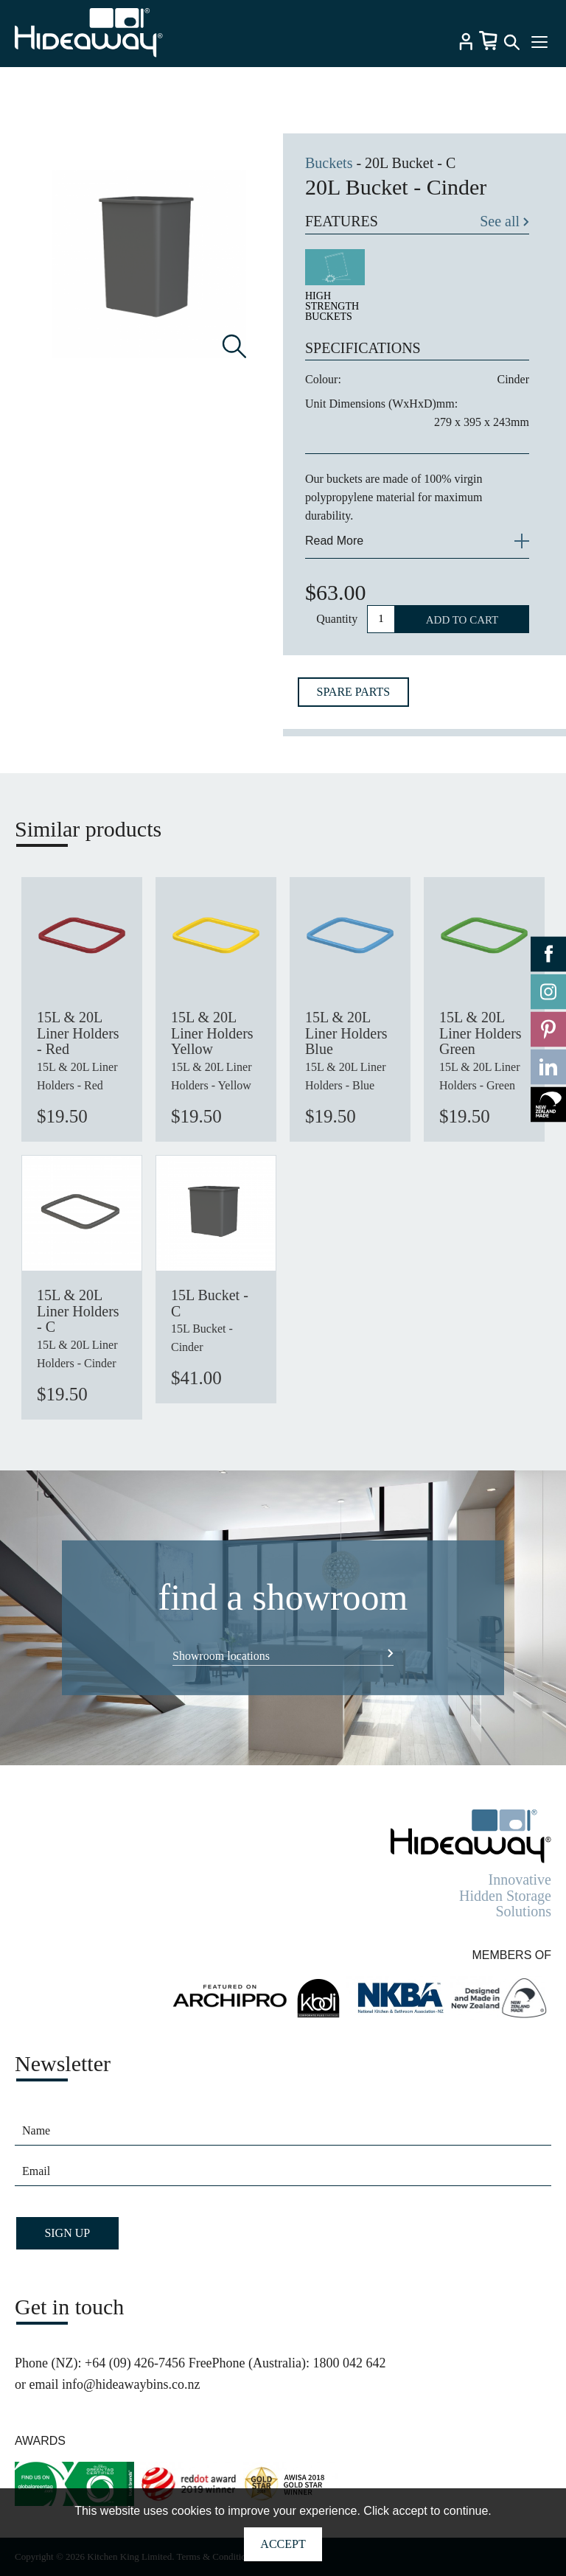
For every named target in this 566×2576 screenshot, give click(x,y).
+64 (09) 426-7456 (135, 2363)
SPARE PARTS (354, 691)
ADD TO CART (462, 620)
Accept (282, 2544)
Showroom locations (221, 1656)
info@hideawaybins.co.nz (131, 2384)
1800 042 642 (349, 2363)
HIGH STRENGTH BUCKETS (332, 306)
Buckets (328, 163)
